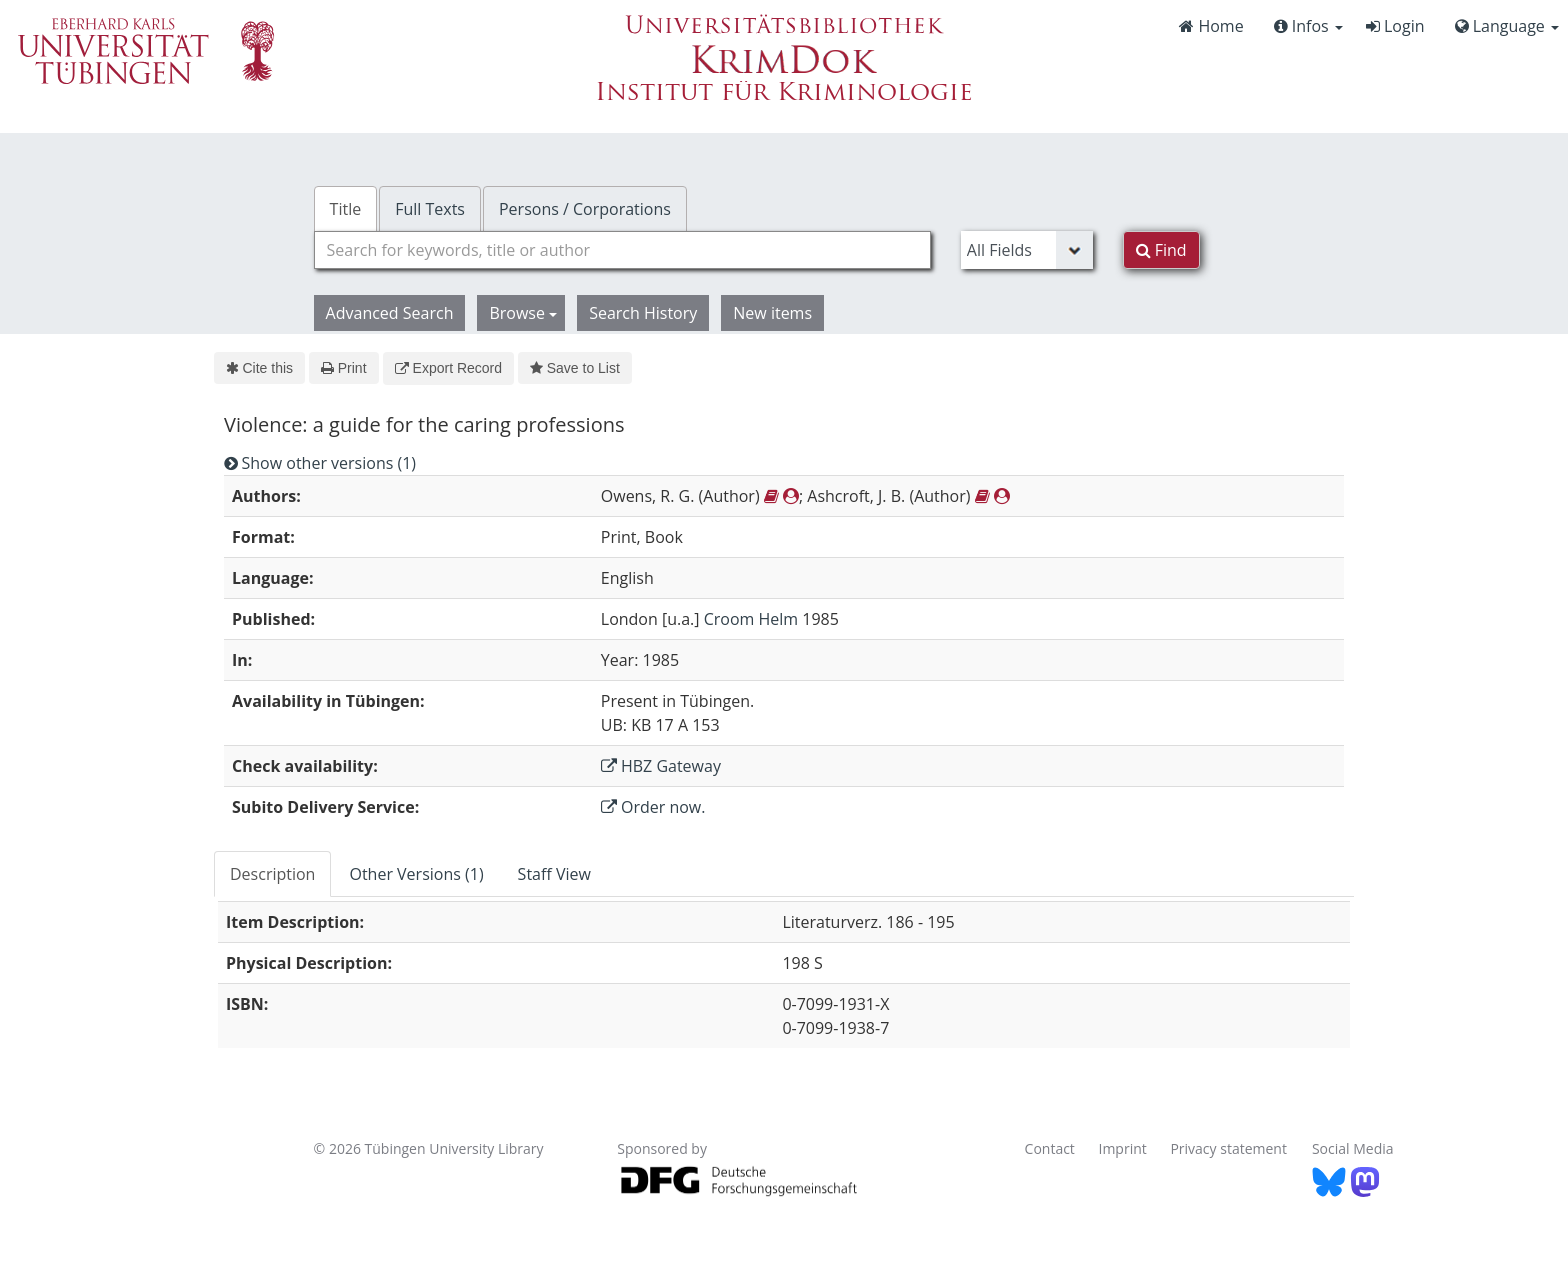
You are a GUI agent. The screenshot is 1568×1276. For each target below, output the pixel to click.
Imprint (1123, 1148)
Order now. (653, 807)
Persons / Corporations (585, 209)
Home (1211, 26)
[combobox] (622, 250)
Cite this (259, 368)
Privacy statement (1228, 1148)
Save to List (575, 368)
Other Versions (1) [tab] (416, 874)
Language (1507, 26)
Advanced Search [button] (390, 313)
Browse (523, 313)
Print (343, 368)
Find (1161, 250)
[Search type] (1027, 250)
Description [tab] (272, 874)
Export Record (448, 368)
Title (346, 209)
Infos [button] (1308, 26)
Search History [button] (643, 313)
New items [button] (772, 313)
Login (1395, 26)
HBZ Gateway (661, 766)
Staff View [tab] (554, 874)
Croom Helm (751, 619)
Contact (1050, 1148)
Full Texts (430, 209)
